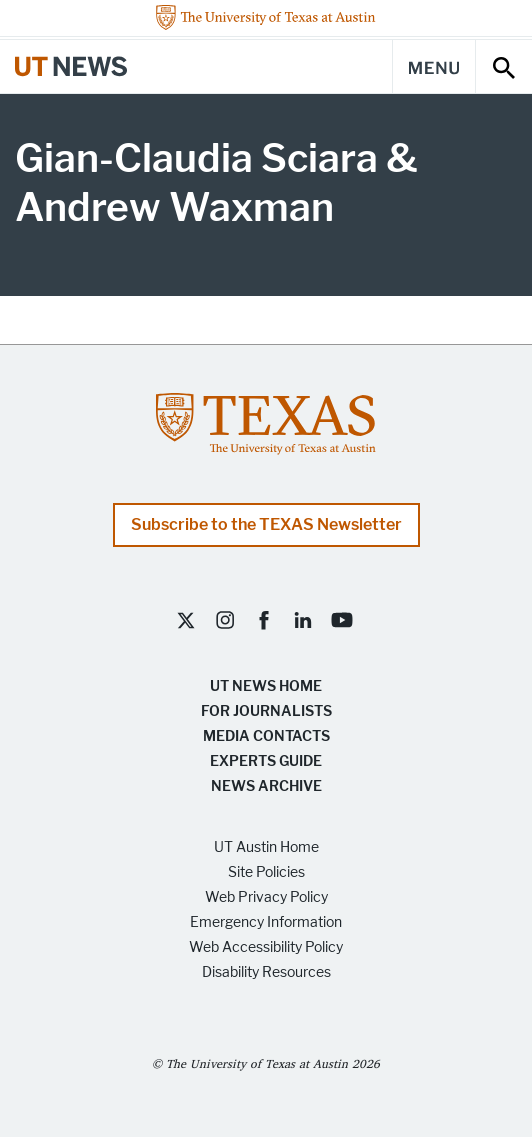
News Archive (266, 786)
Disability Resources (266, 972)
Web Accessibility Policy (266, 947)
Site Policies (266, 872)
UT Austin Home (266, 847)
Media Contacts (266, 736)
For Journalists (266, 711)
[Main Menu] (434, 66)
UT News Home (266, 686)
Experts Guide (266, 761)
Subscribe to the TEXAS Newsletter (266, 524)
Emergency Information (266, 922)
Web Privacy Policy (266, 897)
